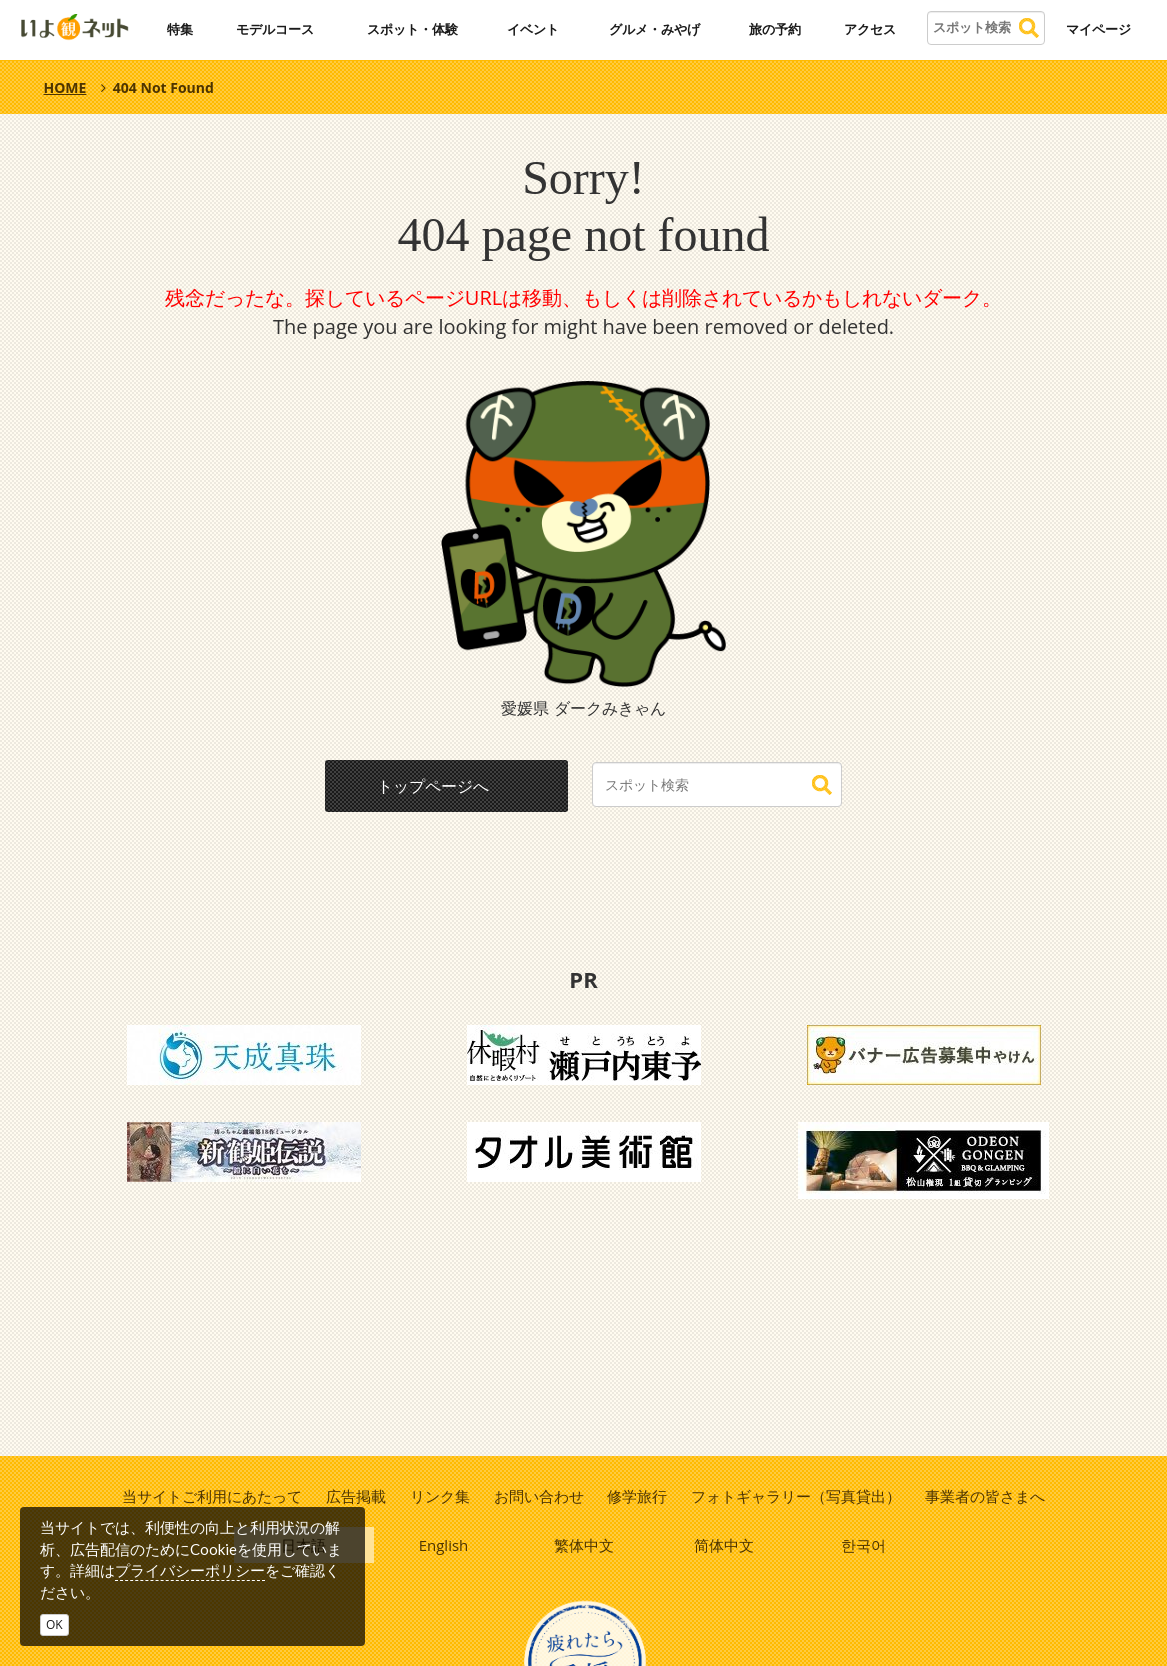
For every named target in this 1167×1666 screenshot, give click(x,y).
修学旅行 (638, 1496)
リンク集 (439, 1496)
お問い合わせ (539, 1496)
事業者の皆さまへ (988, 1496)
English (444, 1546)
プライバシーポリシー (190, 1570)
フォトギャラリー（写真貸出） (798, 1496)
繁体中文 (584, 1546)
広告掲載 (354, 1496)
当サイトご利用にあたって (209, 1496)
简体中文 (724, 1546)
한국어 (863, 1546)
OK (54, 1624)
